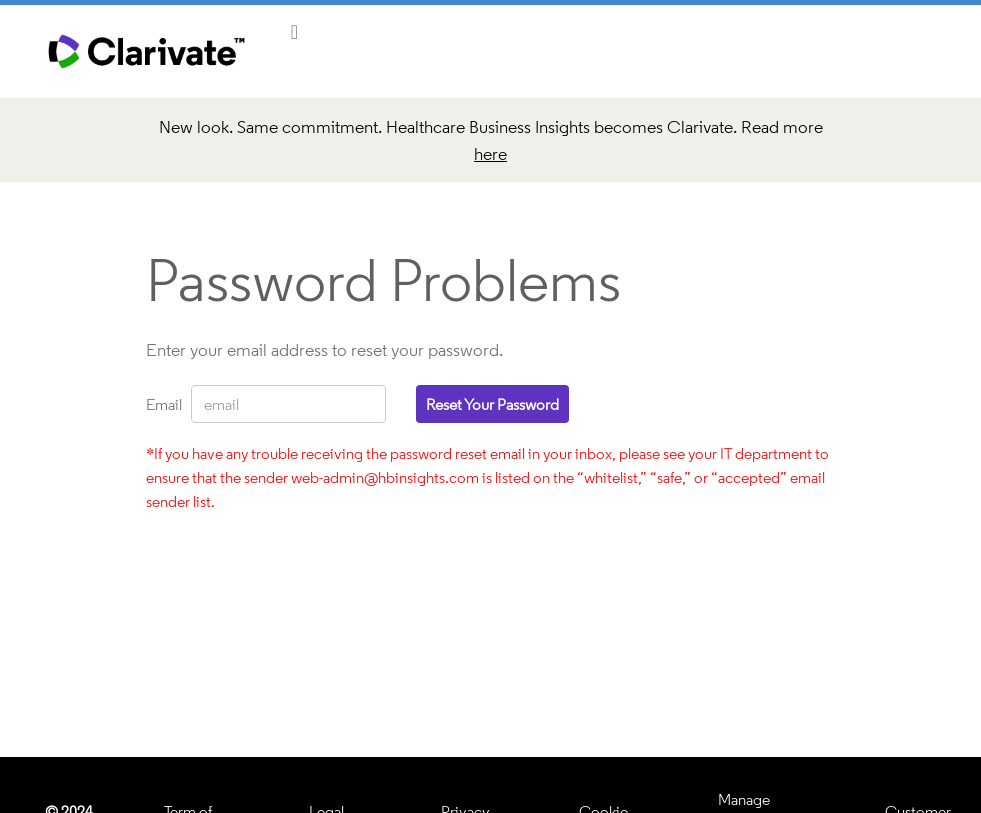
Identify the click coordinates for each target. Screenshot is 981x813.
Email (161, 404)
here (490, 153)
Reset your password (492, 404)
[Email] (288, 404)
